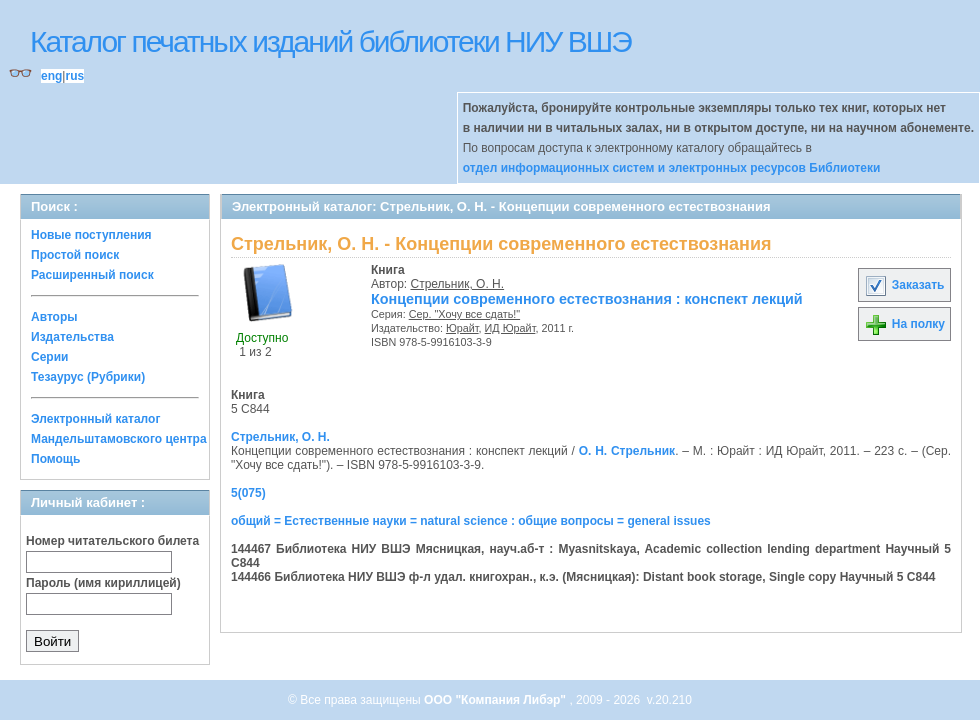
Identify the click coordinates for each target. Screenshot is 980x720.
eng (51, 76)
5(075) (248, 493)
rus (74, 76)
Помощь (55, 459)
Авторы (54, 317)
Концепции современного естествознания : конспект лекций (587, 299)
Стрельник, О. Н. (458, 284)
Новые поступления (91, 235)
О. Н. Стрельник (627, 451)
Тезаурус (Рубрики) (88, 377)
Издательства (72, 337)
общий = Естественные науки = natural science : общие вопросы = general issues (471, 521)
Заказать (904, 285)
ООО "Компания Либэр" (496, 700)
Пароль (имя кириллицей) (103, 583)
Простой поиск (75, 255)
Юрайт (462, 328)
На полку (904, 324)
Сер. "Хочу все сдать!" (464, 314)
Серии (49, 357)
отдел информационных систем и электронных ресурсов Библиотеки (672, 168)
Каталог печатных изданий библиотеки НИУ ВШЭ (330, 41)
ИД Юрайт (510, 328)
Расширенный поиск (92, 275)
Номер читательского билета (112, 541)
